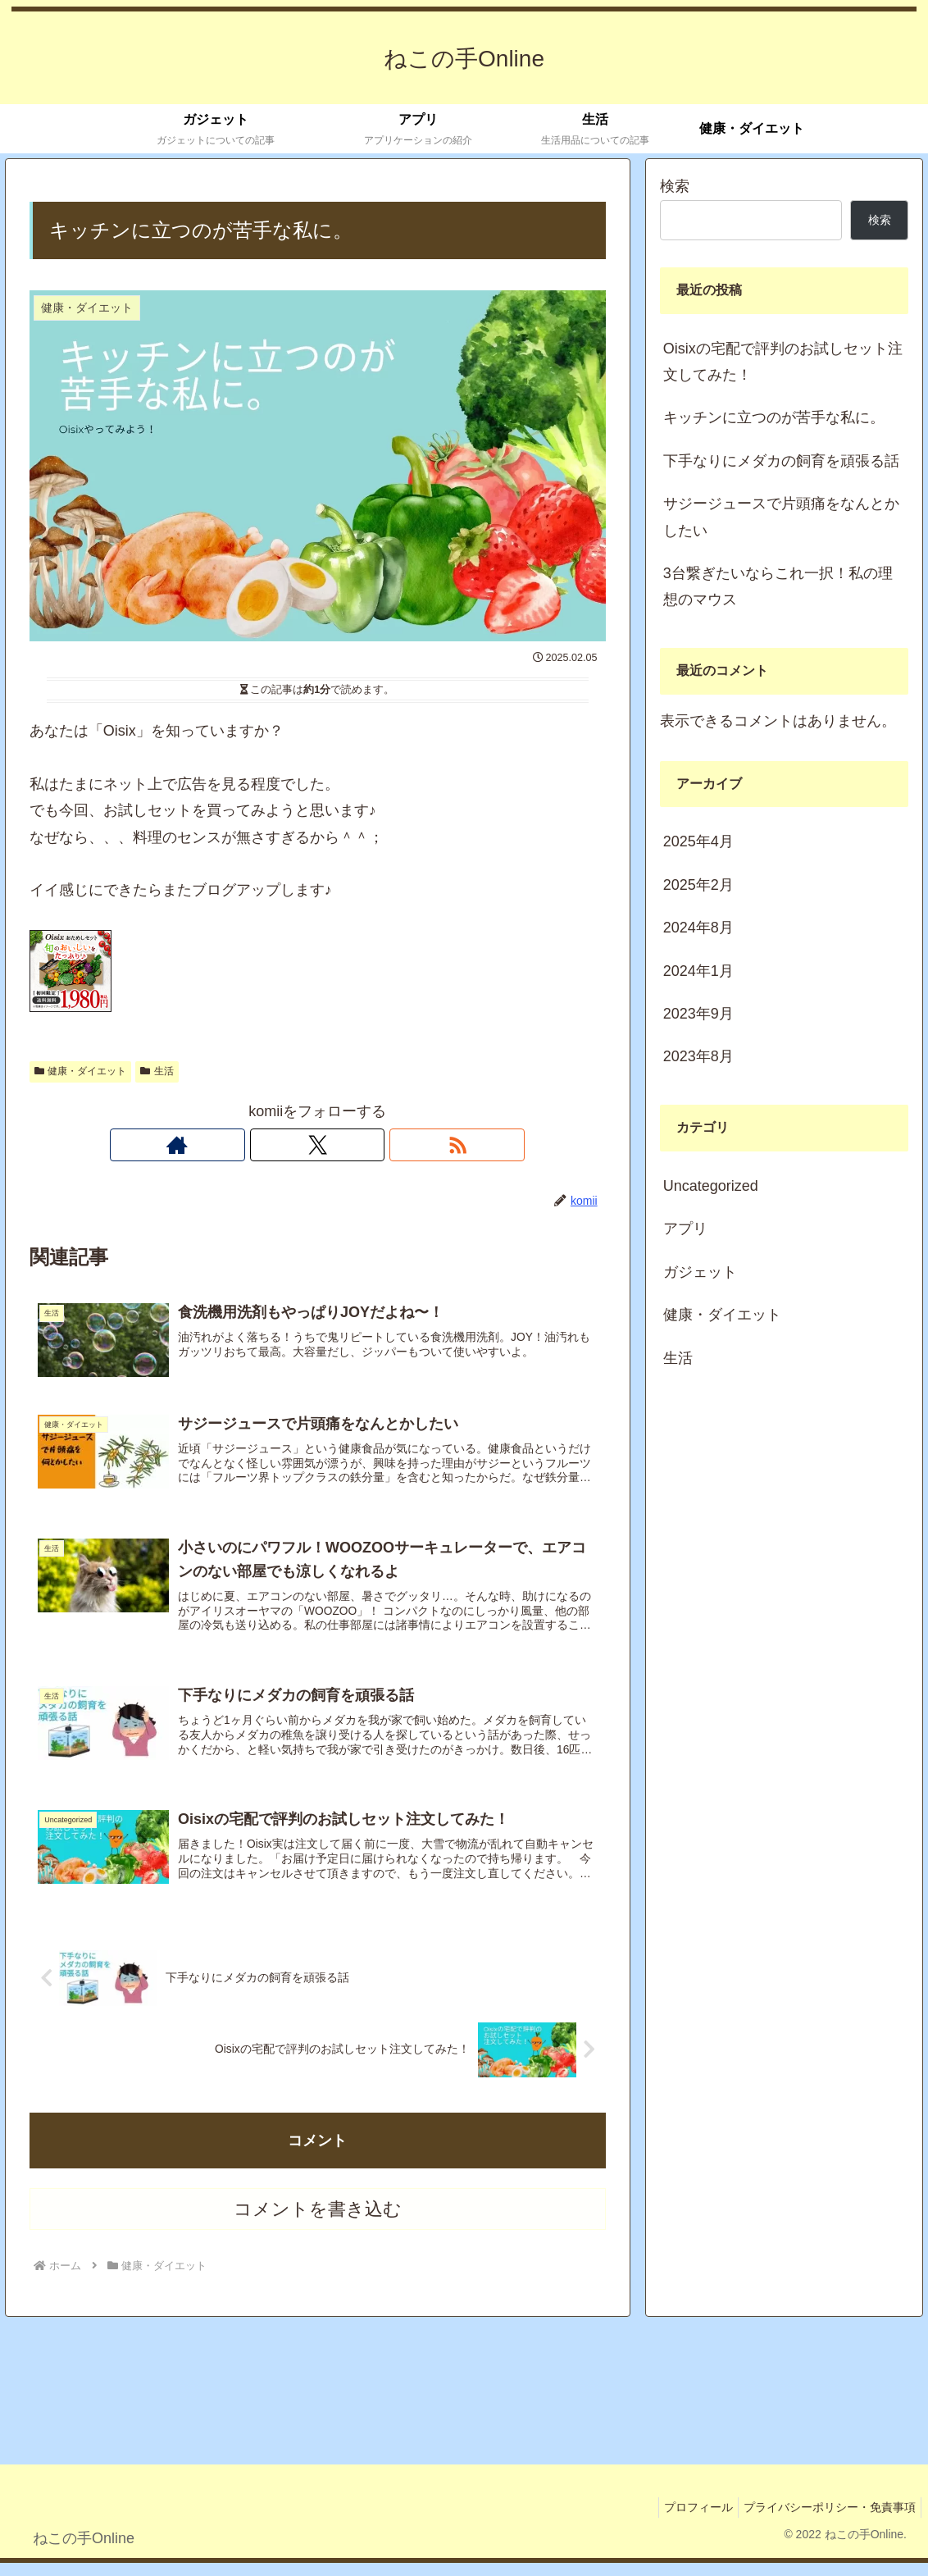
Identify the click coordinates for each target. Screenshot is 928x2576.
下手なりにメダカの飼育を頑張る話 (781, 461)
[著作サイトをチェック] (279, 1144)
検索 (674, 186)
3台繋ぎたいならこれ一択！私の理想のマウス (778, 586)
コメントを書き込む (318, 2222)
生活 (157, 1071)
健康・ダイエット (80, 1071)
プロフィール (688, 2520)
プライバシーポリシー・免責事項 (826, 2520)
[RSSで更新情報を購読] (355, 1144)
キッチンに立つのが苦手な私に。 (774, 417)
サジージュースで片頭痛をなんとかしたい (781, 516)
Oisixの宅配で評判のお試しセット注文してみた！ (783, 361)
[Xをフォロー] (317, 1144)
